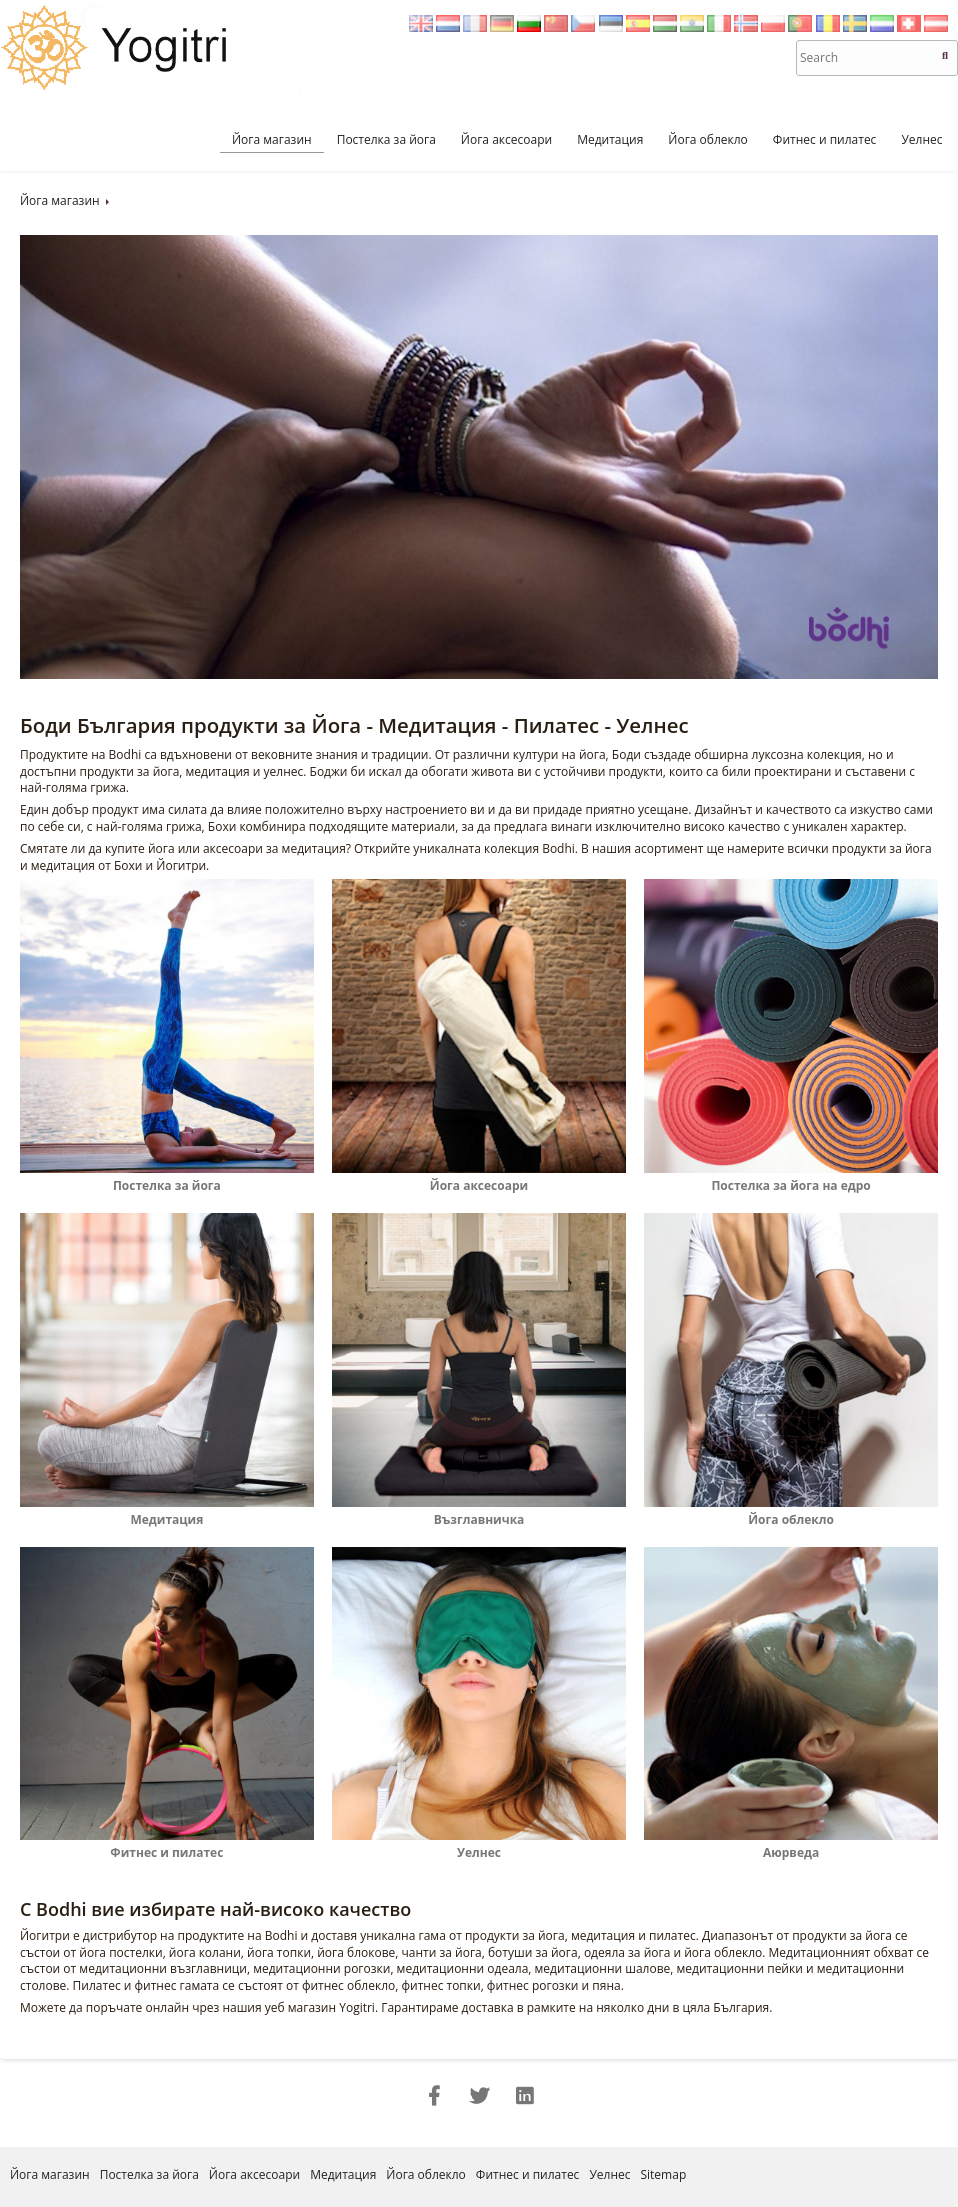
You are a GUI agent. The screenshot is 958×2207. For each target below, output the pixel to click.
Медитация (610, 139)
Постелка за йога (386, 139)
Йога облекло (708, 139)
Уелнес (921, 139)
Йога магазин (272, 139)
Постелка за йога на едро (791, 1177)
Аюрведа (791, 1844)
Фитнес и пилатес (825, 139)
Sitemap (663, 2174)
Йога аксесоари (506, 139)
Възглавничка (479, 1511)
